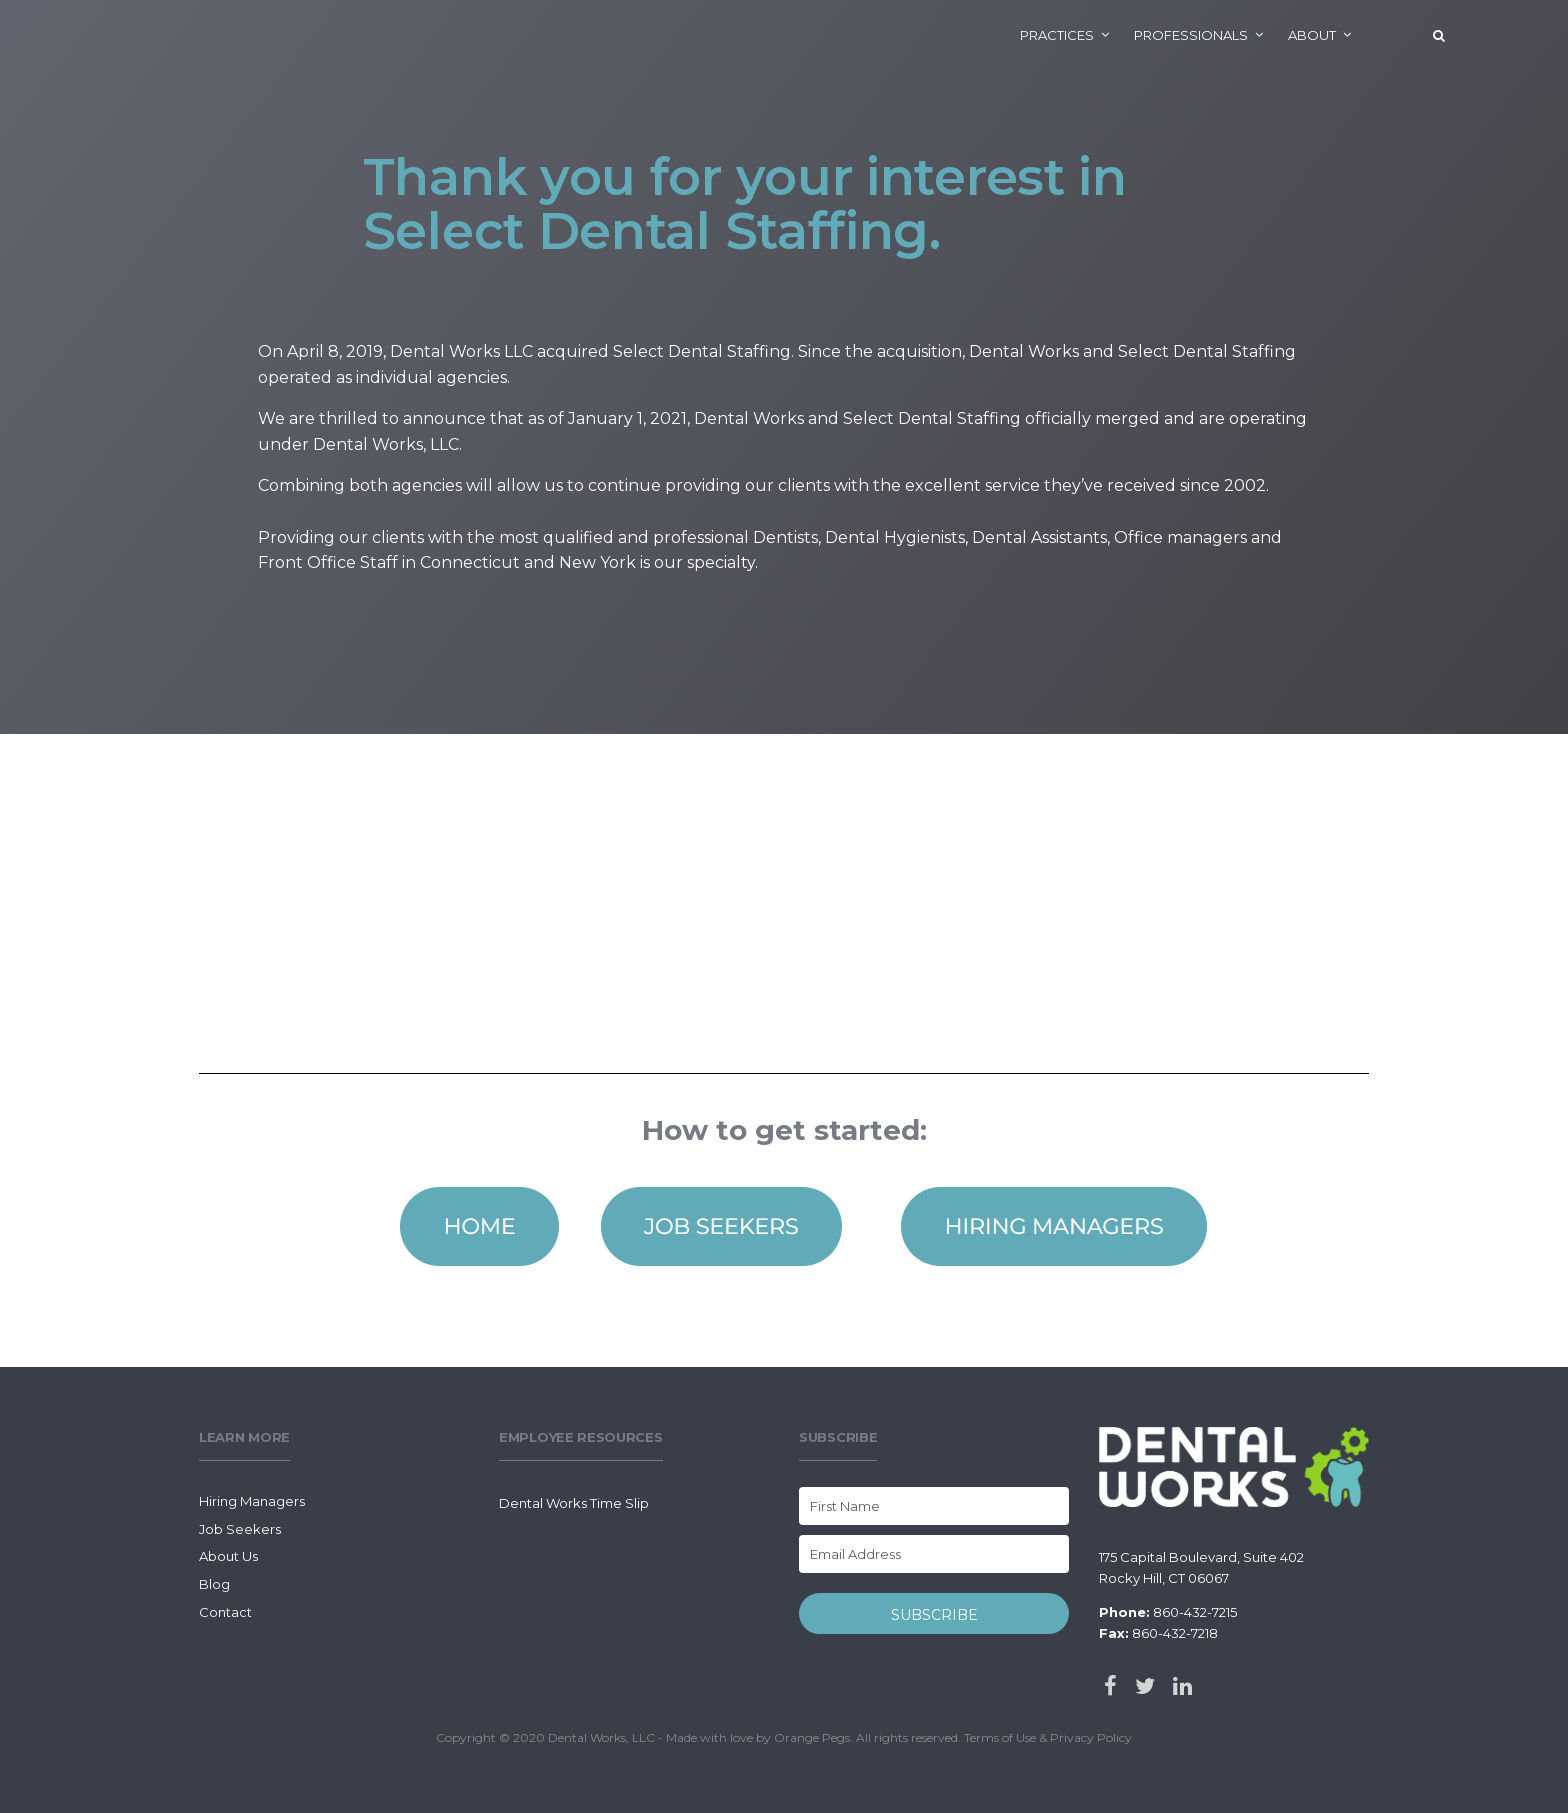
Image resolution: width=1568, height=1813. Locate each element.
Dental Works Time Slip (574, 1503)
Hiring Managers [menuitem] (252, 1501)
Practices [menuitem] (1057, 35)
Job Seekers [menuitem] (240, 1529)
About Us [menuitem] (228, 1556)
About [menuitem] (1312, 35)
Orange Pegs (812, 1737)
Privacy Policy (1091, 1737)
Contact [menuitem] (225, 1612)
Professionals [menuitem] (1191, 35)
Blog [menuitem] (214, 1584)
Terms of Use (1000, 1737)
